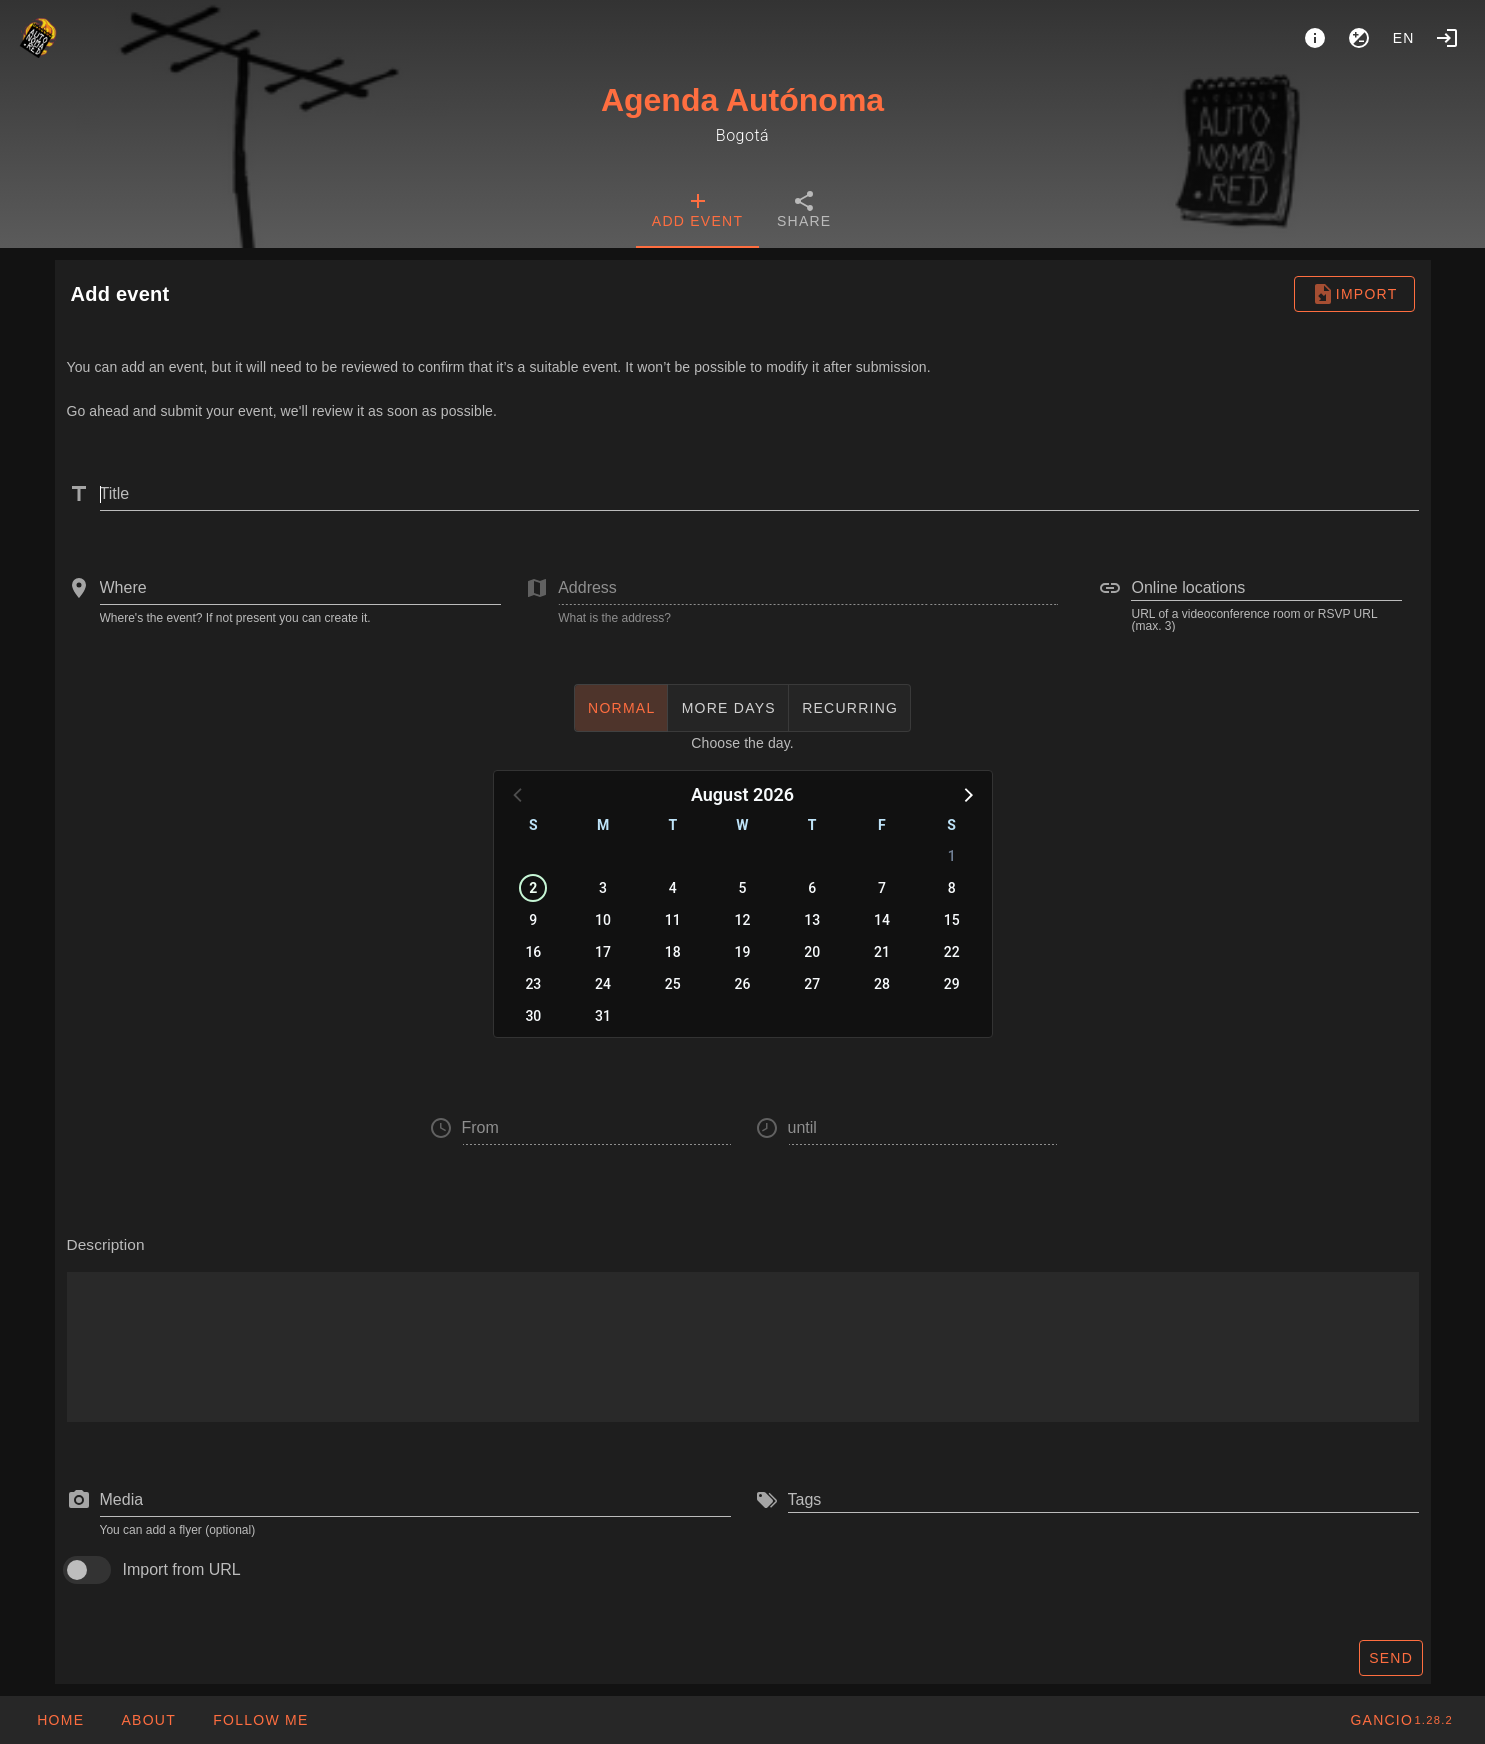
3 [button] (603, 888)
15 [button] (952, 920)
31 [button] (603, 1016)
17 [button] (603, 952)
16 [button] (533, 952)
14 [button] (882, 920)
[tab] (697, 212)
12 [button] (743, 920)
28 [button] (882, 984)
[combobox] (301, 588)
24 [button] (603, 984)
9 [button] (533, 920)
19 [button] (743, 952)
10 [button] (603, 920)
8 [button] (952, 888)
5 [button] (743, 888)
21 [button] (882, 952)
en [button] (1404, 38)
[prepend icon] (79, 1500)
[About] (1315, 38)
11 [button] (673, 920)
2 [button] (533, 888)
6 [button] (812, 888)
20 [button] (812, 952)
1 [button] (952, 856)
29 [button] (952, 984)
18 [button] (673, 952)
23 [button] (533, 984)
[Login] (1447, 38)
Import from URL (182, 1569)
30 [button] (533, 1016)
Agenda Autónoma (742, 100)
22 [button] (952, 952)
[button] (967, 794)
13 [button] (812, 920)
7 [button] (882, 888)
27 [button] (812, 984)
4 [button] (673, 888)
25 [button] (673, 984)
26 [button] (743, 984)
